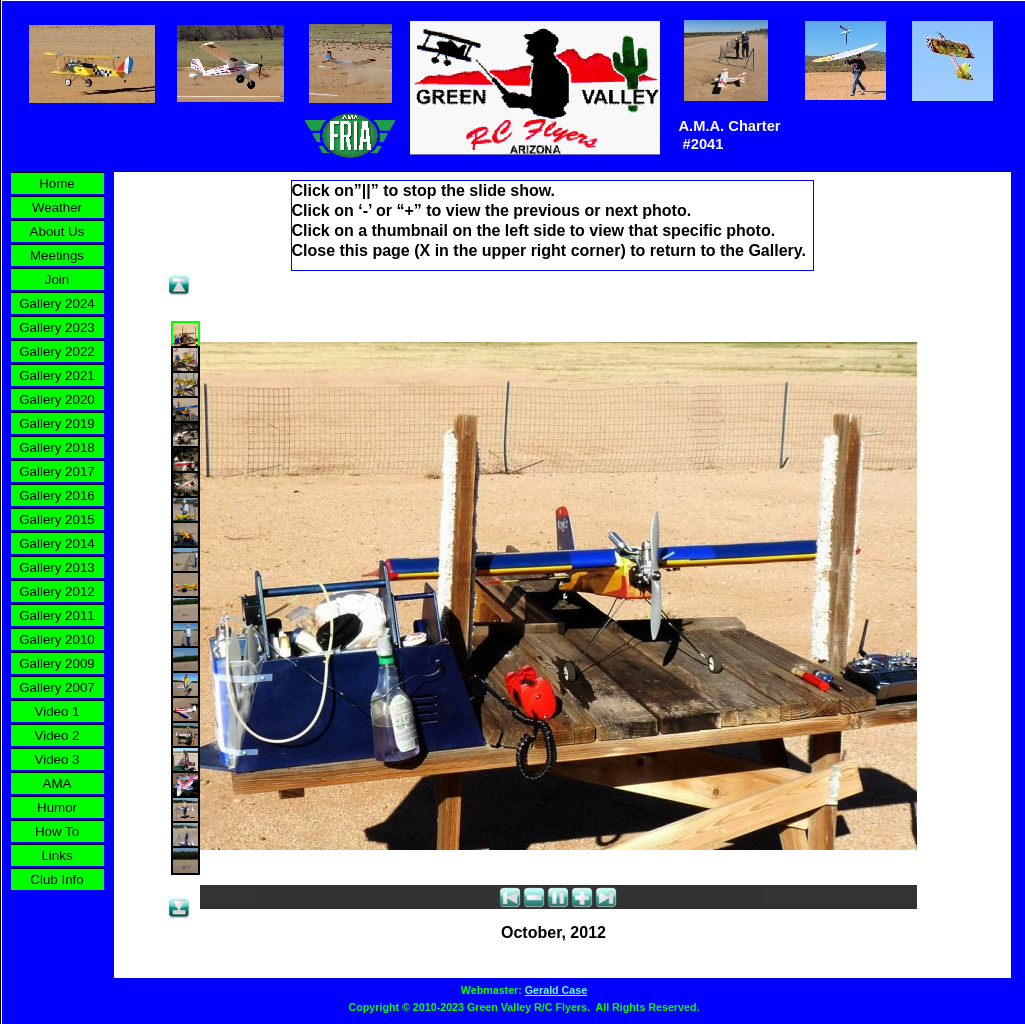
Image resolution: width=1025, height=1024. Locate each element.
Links (56, 855)
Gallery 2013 (57, 567)
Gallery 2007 (57, 687)
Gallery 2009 (57, 663)
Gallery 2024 (57, 303)
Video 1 (57, 711)
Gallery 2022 (57, 351)
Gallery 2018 (57, 447)
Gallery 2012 (57, 591)
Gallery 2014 (57, 543)
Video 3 (57, 759)
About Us (57, 231)
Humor (57, 807)
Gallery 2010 (57, 639)
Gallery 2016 (57, 495)
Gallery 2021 (57, 375)
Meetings (57, 255)
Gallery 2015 (57, 519)
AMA (57, 783)
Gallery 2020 (57, 399)
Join (57, 279)
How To (57, 831)
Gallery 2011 (57, 615)
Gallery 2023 (57, 327)
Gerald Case (556, 990)
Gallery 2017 (57, 471)
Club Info (56, 879)
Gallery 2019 (57, 423)
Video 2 (57, 735)
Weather (57, 207)
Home (57, 183)
